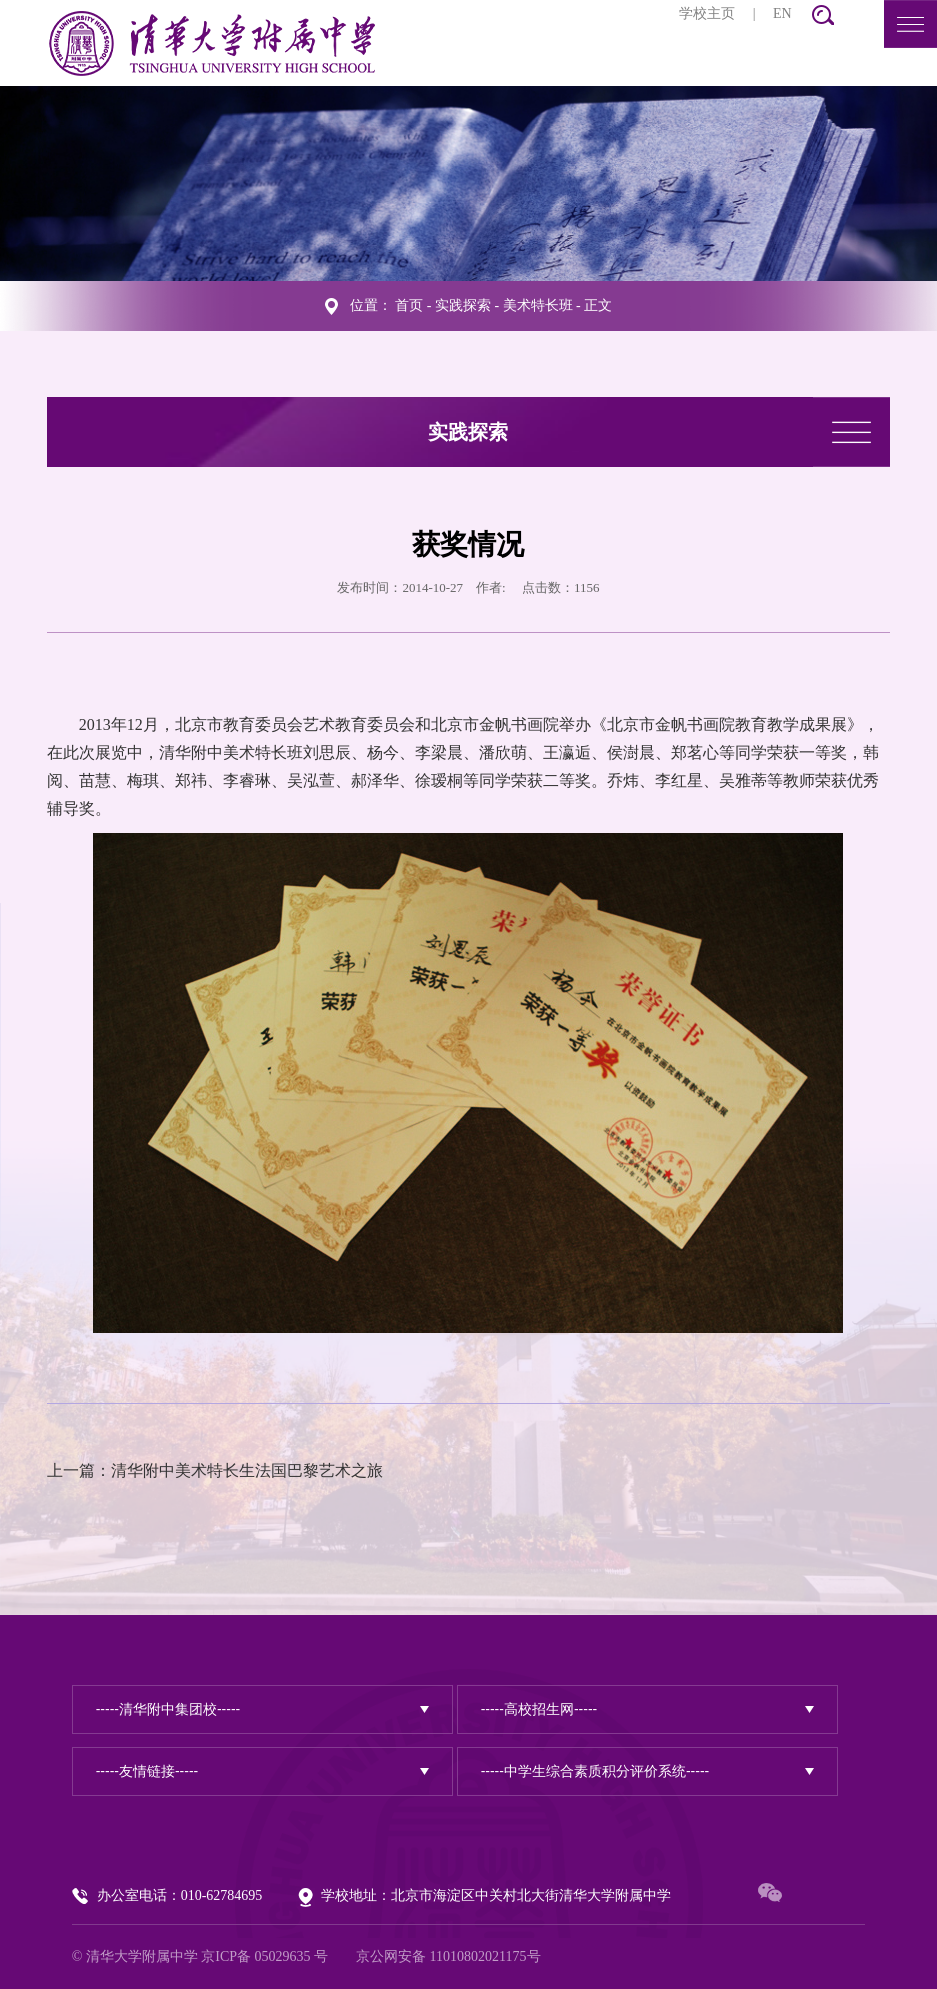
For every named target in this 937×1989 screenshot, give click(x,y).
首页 (409, 305)
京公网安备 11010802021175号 (448, 1956)
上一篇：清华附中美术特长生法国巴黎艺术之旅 (215, 1470)
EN (782, 13)
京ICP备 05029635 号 (264, 1956)
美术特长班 (538, 305)
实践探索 (463, 305)
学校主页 (707, 13)
